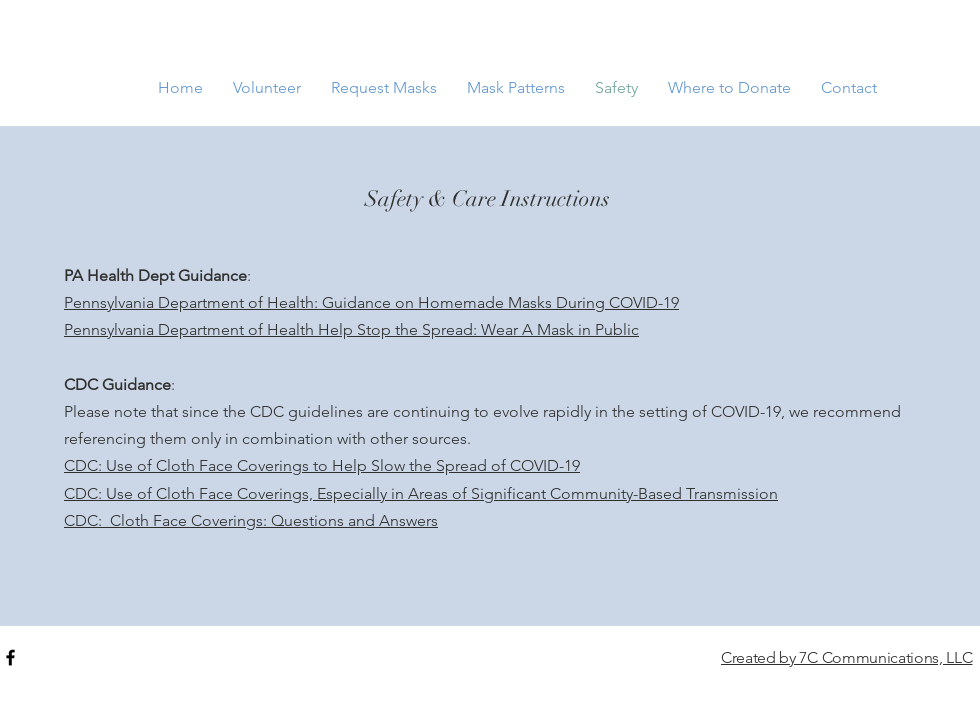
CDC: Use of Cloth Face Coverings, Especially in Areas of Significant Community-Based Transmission (421, 493)
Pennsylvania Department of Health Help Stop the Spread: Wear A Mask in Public (351, 329)
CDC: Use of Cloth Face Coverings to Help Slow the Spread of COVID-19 (322, 465)
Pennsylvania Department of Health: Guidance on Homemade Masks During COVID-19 (371, 302)
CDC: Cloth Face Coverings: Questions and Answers (251, 520)
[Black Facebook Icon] (10, 657)
